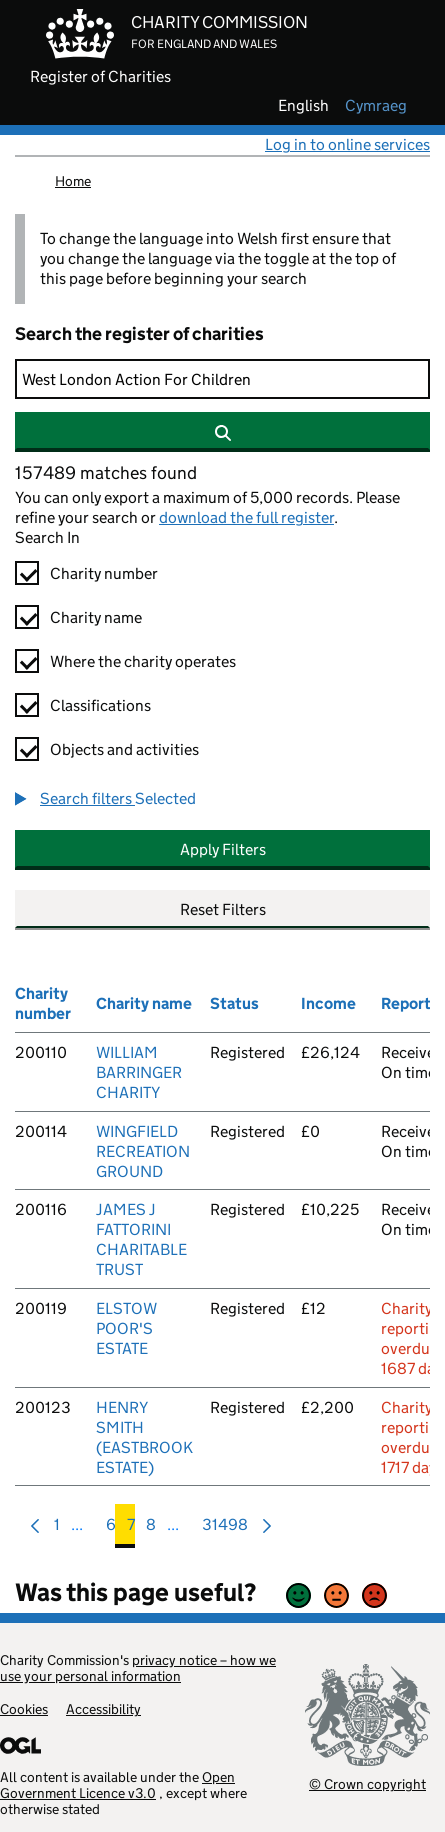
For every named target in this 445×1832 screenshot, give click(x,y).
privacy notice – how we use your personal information (138, 1668)
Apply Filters (223, 849)
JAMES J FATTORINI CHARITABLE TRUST (141, 1239)
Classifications (100, 705)
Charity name (96, 617)
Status (234, 1003)
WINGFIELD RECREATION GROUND (143, 1151)
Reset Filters (223, 909)
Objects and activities (124, 749)
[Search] (222, 379)
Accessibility (103, 1709)
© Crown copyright (367, 1783)
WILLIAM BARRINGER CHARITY (139, 1072)
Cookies (24, 1709)
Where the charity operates (143, 661)
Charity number (104, 573)
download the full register (246, 517)
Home (73, 181)
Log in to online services (347, 144)
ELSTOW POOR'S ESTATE (126, 1328)
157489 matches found (106, 473)
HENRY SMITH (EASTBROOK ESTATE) (144, 1437)
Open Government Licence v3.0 (117, 1785)
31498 (225, 1529)
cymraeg (376, 106)
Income (328, 1003)
